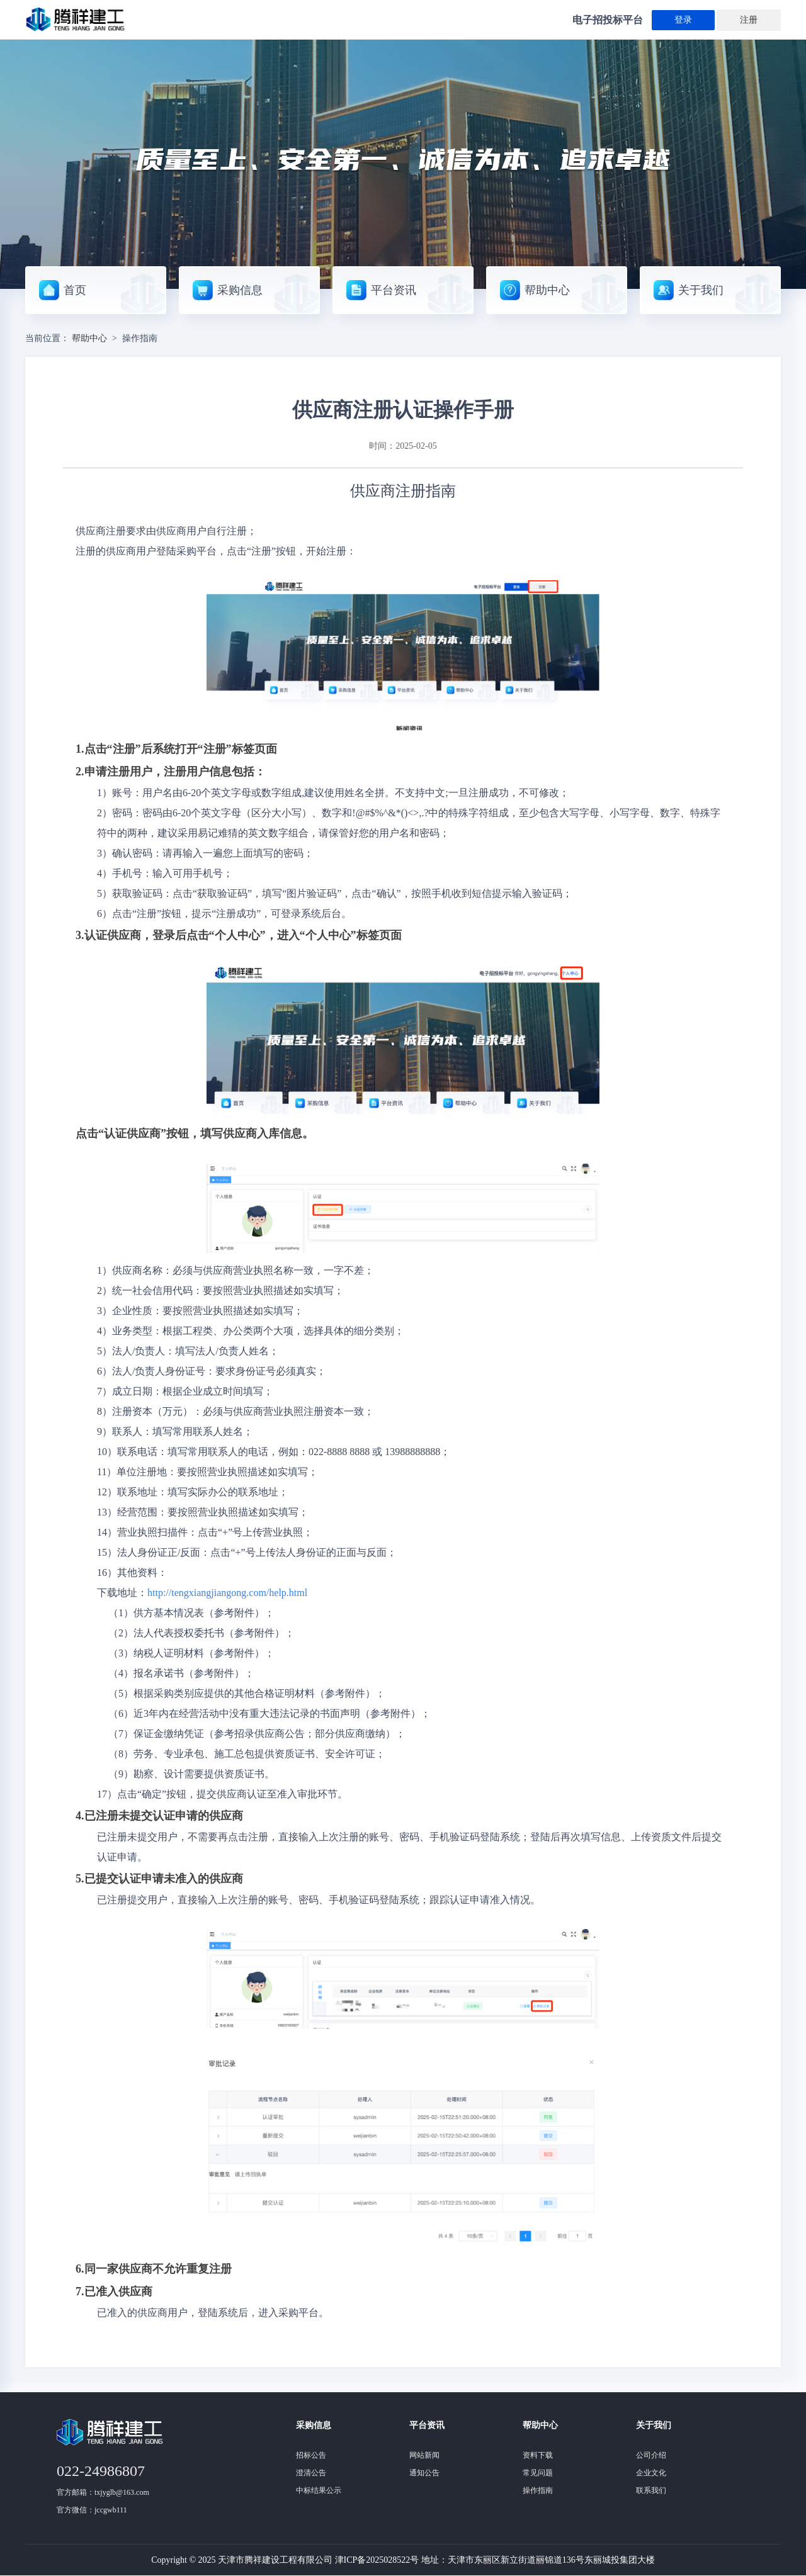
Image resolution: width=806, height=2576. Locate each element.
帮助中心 (89, 338)
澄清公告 (311, 2472)
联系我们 (651, 2490)
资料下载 (538, 2455)
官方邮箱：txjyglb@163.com (103, 2492)
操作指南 (538, 2490)
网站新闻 (424, 2455)
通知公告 (424, 2472)
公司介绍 (651, 2455)
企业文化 (651, 2472)
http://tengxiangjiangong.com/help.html (227, 1592)
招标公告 (311, 2455)
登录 (683, 20)
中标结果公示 (318, 2490)
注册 (749, 20)
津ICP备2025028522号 (377, 2560)
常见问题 (538, 2472)
